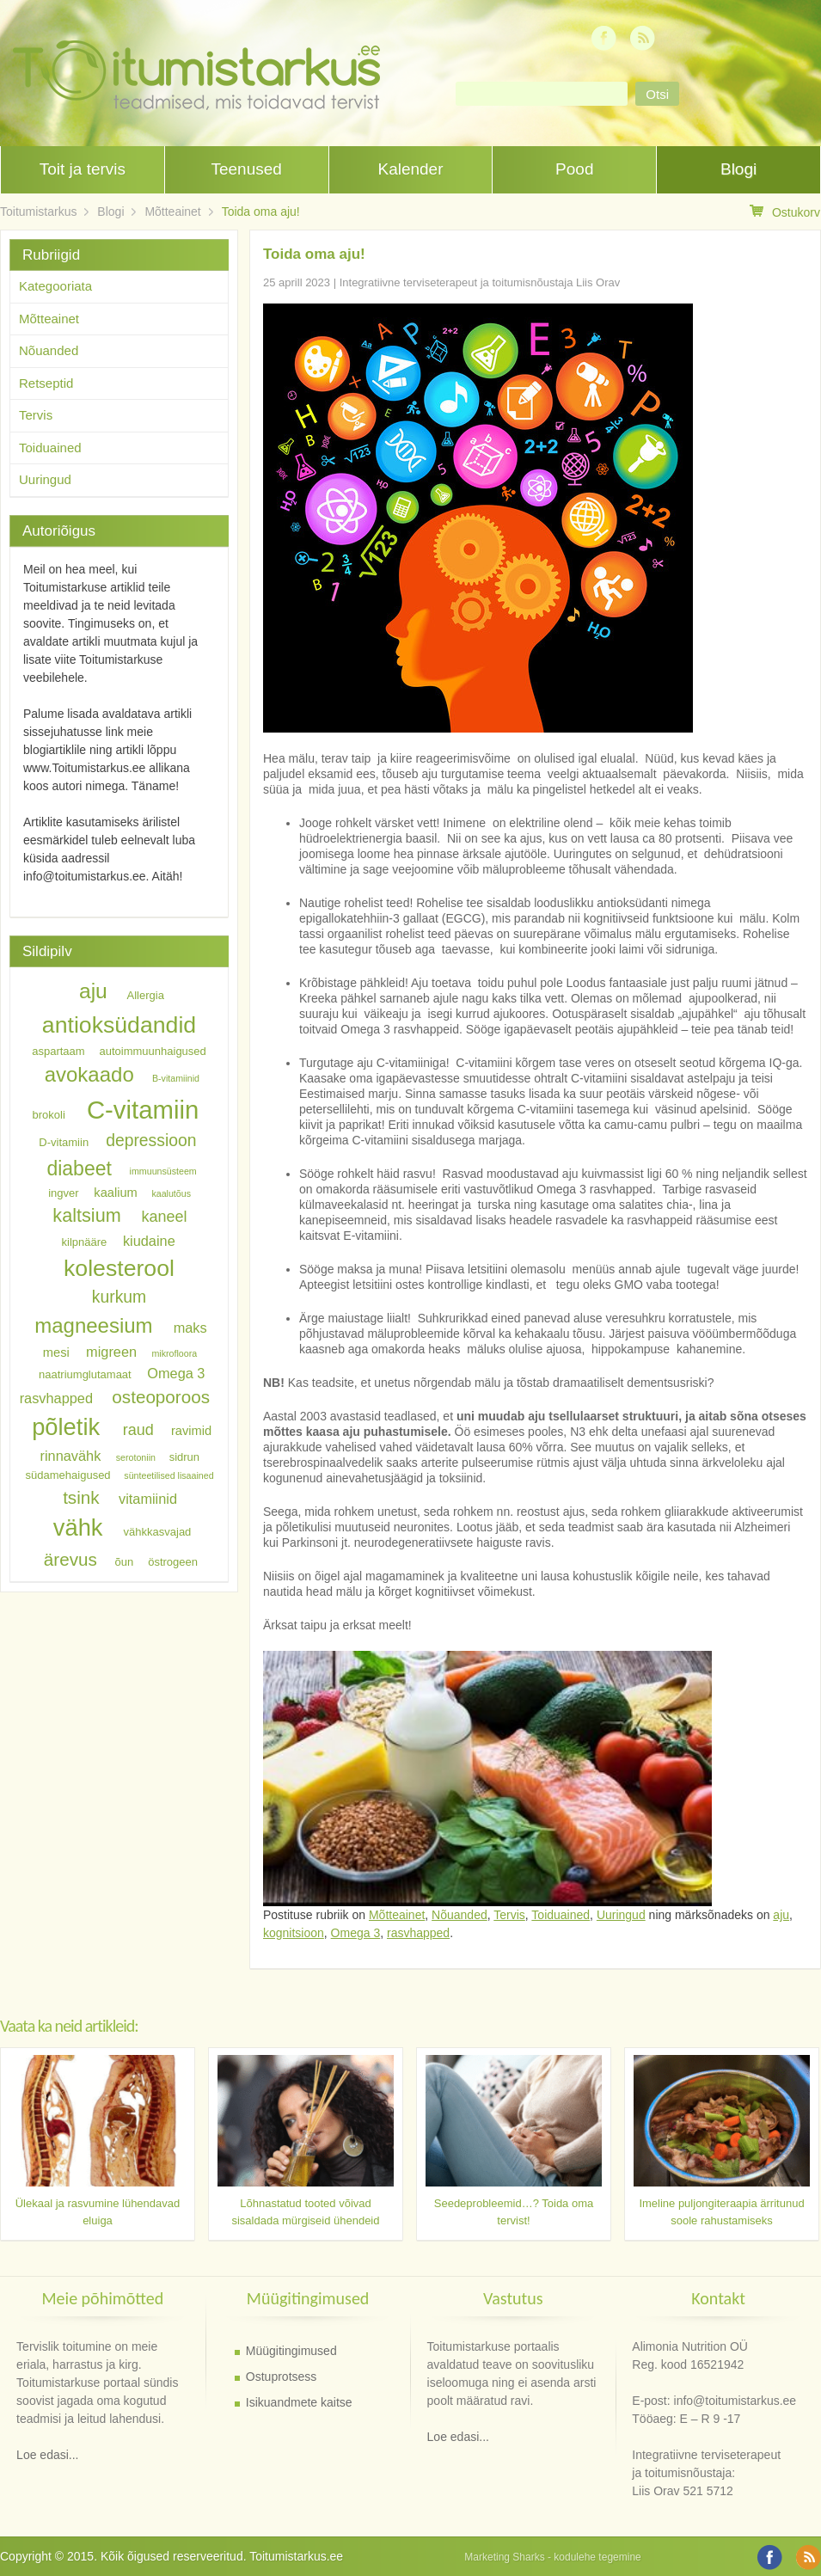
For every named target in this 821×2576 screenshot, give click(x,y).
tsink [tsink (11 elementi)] (81, 1497)
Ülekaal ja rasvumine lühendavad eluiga (98, 2212)
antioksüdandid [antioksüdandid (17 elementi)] (119, 1025)
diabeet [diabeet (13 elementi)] (78, 1167)
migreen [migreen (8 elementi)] (111, 1351)
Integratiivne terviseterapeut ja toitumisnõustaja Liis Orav (480, 282)
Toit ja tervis (83, 169)
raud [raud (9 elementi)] (138, 1429)
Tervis (509, 1915)
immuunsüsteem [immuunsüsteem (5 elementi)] (163, 1171)
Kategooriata (55, 286)
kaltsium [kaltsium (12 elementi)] (86, 1215)
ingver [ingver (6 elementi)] (63, 1193)
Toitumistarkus (38, 211)
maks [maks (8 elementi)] (190, 1327)
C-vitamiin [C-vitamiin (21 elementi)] (143, 1109)
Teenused (246, 169)
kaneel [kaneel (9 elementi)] (164, 1216)
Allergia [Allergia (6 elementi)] (145, 995)
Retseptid (46, 383)
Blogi (738, 169)
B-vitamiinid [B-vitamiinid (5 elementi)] (175, 1079)
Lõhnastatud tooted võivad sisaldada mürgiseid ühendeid (305, 2212)
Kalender (410, 169)
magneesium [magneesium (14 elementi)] (93, 1325)
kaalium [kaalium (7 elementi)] (116, 1192)
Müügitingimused (291, 2351)
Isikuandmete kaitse (299, 2402)
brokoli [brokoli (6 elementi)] (49, 1114)
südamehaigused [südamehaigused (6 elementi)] (68, 1475)
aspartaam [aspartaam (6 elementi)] (58, 1051)
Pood (574, 169)
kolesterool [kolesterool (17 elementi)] (119, 1268)
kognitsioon (293, 1933)
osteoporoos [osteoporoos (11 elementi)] (161, 1397)
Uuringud (621, 1915)
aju (781, 1915)
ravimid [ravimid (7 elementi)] (191, 1431)
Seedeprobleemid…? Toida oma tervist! (514, 2212)
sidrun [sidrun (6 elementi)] (184, 1457)
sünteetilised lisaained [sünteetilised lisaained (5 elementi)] (168, 1475)
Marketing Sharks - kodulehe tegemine (552, 2557)
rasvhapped (418, 1933)
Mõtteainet (172, 211)
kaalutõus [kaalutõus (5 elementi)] (171, 1193)
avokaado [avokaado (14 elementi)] (89, 1075)
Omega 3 (356, 1933)
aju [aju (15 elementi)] (93, 991)
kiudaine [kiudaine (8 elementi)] (149, 1240)
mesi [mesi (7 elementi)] (56, 1352)
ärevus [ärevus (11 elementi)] (70, 1559)
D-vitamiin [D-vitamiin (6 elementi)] (64, 1141)
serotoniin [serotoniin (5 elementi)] (136, 1457)
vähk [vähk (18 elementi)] (78, 1527)
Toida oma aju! (261, 211)
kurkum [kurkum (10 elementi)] (119, 1297)
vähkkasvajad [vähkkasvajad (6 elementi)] (158, 1531)
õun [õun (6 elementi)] (124, 1561)
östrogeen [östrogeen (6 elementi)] (173, 1561)
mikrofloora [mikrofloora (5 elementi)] (174, 1353)
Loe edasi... (47, 2455)
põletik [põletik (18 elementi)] (66, 1427)
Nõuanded (459, 1915)
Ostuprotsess (281, 2376)
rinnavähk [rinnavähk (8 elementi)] (70, 1455)
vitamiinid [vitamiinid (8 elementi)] (148, 1498)
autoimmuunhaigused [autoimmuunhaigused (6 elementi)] (153, 1051)
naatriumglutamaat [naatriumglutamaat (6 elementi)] (85, 1373)
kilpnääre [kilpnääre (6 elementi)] (84, 1241)
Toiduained (560, 1915)
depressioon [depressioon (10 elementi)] (151, 1140)
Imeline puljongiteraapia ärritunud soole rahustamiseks (721, 2212)
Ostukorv (785, 212)
